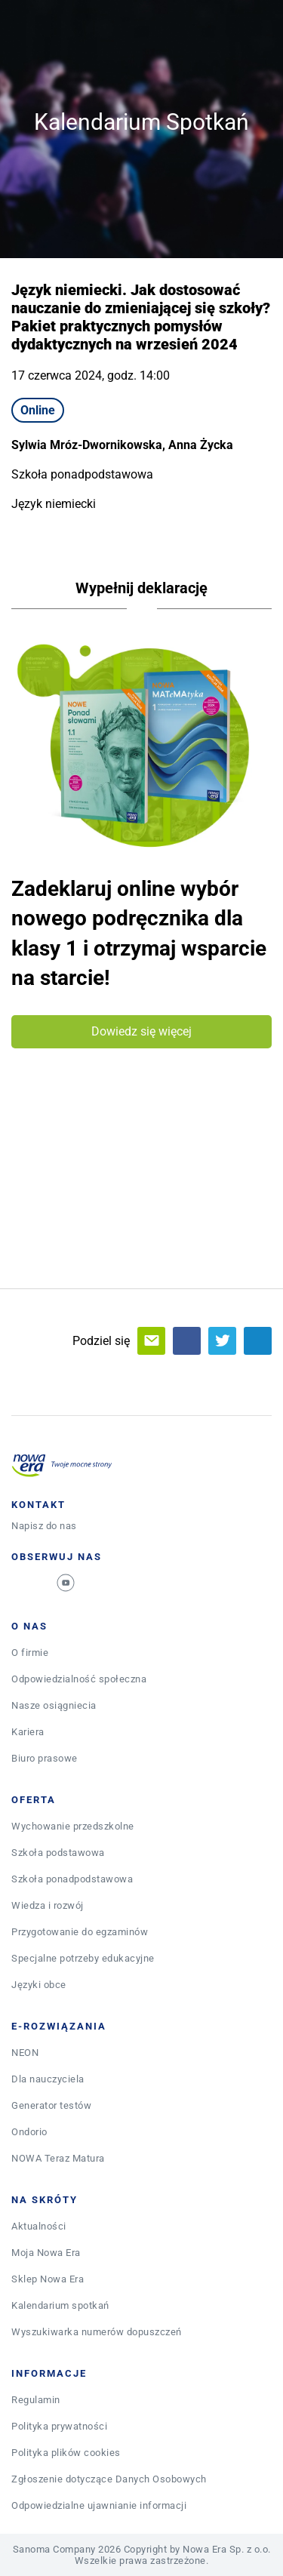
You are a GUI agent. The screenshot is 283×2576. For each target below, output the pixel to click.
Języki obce (38, 1984)
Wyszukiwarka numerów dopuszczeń (96, 2331)
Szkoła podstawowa (58, 1852)
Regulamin (35, 2399)
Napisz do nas (44, 1525)
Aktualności (38, 2226)
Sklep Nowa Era (47, 2279)
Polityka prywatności (59, 2426)
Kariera (28, 1731)
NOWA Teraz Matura (58, 2158)
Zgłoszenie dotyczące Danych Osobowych (109, 2479)
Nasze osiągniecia (54, 1705)
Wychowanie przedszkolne (72, 1826)
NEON (24, 2052)
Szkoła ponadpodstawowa (72, 1879)
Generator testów (51, 2105)
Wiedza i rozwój (47, 1905)
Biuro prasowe (44, 1758)
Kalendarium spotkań (60, 2305)
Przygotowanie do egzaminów (79, 1931)
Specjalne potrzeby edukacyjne (83, 1958)
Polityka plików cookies (66, 2452)
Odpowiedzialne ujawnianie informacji (98, 2505)
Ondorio (29, 2131)
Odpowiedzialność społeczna (78, 1679)
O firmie (29, 1652)
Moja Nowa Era (46, 2252)
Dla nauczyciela (48, 2079)
